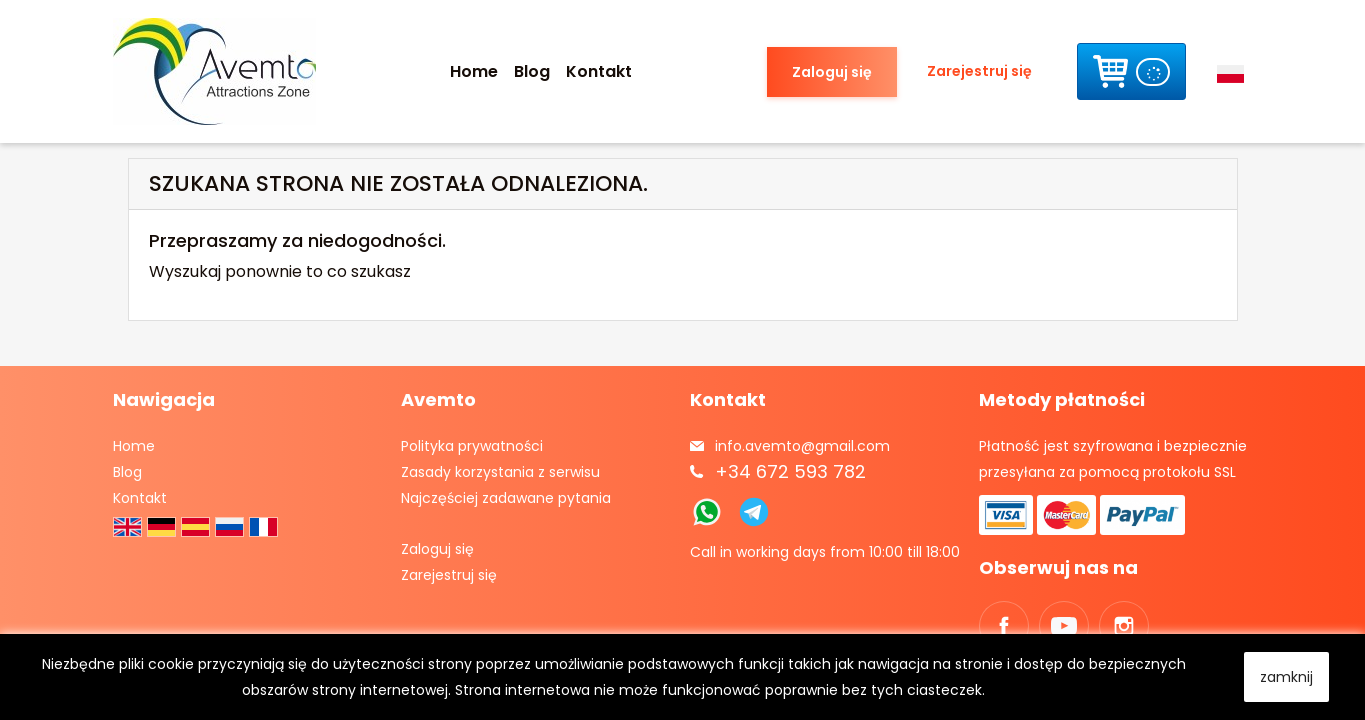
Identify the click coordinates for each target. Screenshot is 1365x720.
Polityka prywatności (472, 446)
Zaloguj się (832, 72)
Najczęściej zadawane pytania (506, 498)
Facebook (1004, 626)
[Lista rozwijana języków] (1234, 71)
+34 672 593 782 (790, 471)
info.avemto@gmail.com (802, 446)
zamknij (1286, 677)
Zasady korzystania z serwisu (500, 472)
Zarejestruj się (979, 71)
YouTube (1064, 626)
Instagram (1124, 626)
